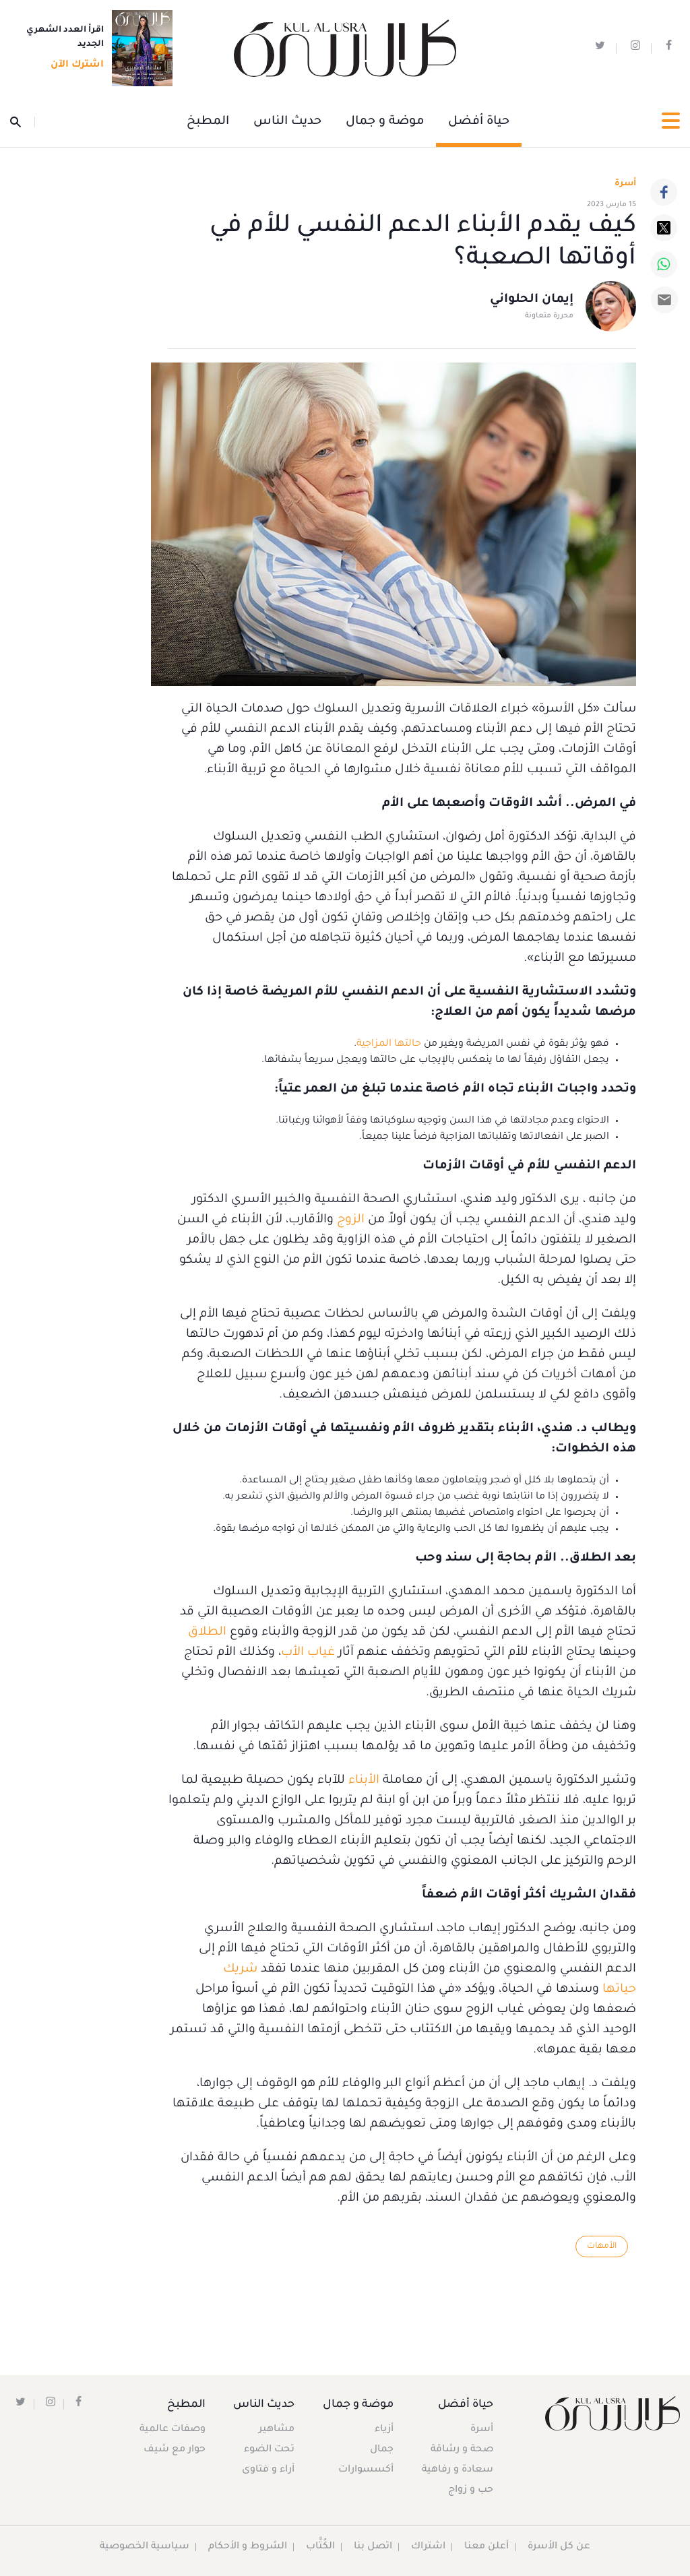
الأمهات (601, 2246)
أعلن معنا (487, 2547)
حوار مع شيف (175, 2450)
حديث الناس (287, 122)
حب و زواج (470, 2490)
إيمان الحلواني (531, 300)
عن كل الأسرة (559, 2547)
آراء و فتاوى (269, 2470)
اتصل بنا (373, 2547)
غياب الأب (308, 1653)
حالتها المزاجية (388, 1044)
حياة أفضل (478, 122)
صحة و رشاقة (462, 2450)
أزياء (383, 2429)
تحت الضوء (270, 2450)
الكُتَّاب (321, 2547)
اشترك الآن (73, 65)
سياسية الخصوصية (145, 2547)
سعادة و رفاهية (457, 2470)
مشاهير (278, 2429)
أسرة (481, 2429)
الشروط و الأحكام (248, 2547)
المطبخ (208, 122)
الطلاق (207, 1632)
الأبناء (363, 1781)
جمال (381, 2450)
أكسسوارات (365, 2470)
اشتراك (429, 2547)
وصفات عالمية (172, 2429)
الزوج (349, 1220)
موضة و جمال (385, 122)
